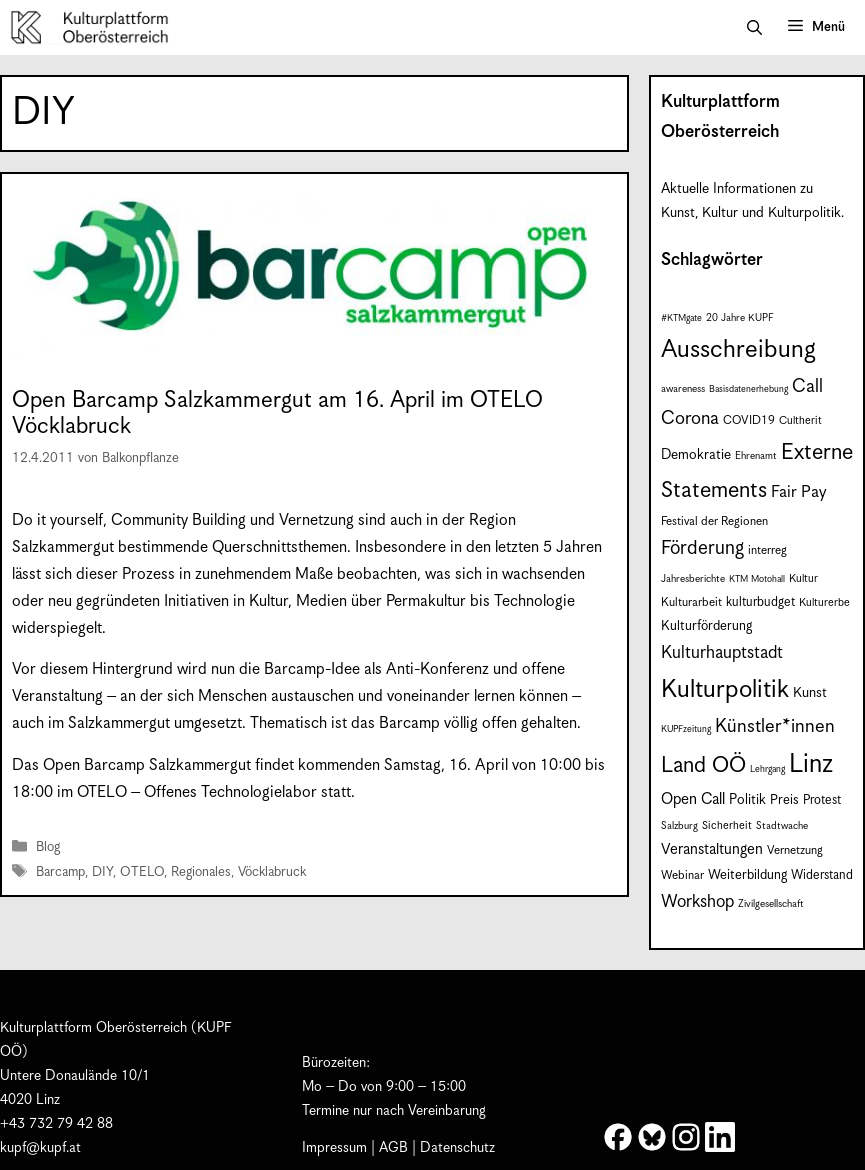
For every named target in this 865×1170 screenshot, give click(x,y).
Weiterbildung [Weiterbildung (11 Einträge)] (747, 875)
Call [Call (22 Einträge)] (807, 386)
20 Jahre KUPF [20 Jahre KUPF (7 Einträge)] (740, 318)
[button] (754, 28)
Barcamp (60, 872)
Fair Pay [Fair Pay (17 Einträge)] (799, 492)
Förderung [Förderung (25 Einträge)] (702, 548)
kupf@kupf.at (40, 1148)
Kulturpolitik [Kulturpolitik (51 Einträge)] (725, 690)
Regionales (201, 872)
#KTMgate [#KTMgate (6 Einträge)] (681, 318)
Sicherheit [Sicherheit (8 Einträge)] (727, 825)
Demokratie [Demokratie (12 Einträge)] (696, 455)
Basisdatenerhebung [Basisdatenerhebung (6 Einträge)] (748, 389)
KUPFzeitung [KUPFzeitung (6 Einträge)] (686, 729)
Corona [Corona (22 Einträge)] (690, 418)
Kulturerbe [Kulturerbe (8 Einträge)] (824, 602)
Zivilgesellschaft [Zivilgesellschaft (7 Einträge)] (771, 904)
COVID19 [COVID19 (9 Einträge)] (749, 420)
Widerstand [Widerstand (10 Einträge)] (822, 875)
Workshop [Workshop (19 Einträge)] (697, 902)
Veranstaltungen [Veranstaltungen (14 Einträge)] (712, 849)
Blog (48, 848)
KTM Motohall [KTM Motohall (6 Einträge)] (757, 579)
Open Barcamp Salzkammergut (147, 765)
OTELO (142, 872)
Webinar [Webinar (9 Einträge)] (682, 875)
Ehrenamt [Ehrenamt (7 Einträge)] (756, 456)
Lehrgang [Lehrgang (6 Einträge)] (767, 769)
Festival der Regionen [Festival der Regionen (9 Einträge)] (714, 521)
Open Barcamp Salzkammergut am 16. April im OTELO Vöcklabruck (277, 413)
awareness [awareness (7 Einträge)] (683, 389)
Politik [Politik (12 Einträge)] (747, 800)
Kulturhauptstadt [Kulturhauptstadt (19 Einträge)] (722, 653)
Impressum (334, 1148)
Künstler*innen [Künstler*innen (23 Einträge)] (775, 726)
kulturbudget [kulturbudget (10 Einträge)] (760, 602)
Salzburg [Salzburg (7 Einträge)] (679, 826)
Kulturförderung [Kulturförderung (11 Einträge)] (706, 626)
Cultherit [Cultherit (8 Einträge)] (800, 420)
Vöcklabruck (272, 872)
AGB (393, 1148)
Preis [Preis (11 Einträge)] (784, 800)
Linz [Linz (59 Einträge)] (811, 764)
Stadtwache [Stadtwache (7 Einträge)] (782, 826)
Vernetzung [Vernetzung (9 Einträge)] (795, 850)
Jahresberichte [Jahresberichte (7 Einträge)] (693, 579)
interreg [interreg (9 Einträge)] (767, 550)
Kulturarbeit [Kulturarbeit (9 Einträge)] (691, 602)
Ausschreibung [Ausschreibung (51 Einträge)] (738, 350)
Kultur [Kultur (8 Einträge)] (803, 578)
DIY (102, 872)
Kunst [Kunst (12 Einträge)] (810, 693)
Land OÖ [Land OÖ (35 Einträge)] (703, 765)
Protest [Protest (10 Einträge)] (822, 800)
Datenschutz (457, 1148)
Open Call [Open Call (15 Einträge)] (693, 799)
